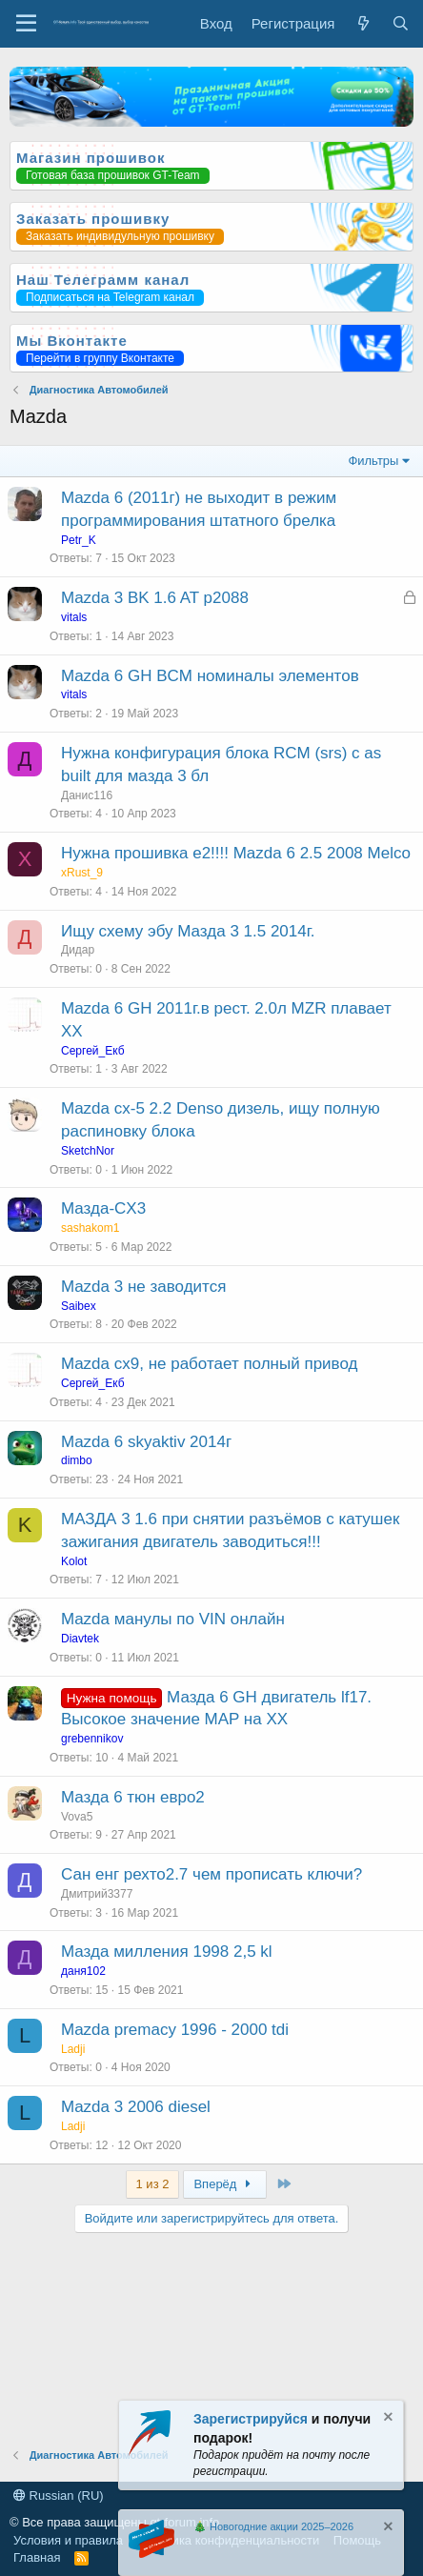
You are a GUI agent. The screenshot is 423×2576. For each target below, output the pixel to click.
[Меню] (26, 24)
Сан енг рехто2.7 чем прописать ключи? (211, 1874)
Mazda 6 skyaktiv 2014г (146, 1442)
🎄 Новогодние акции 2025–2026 (273, 2526)
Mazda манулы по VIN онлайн (173, 1619)
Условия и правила (68, 2540)
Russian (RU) (58, 2495)
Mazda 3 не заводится (143, 1287)
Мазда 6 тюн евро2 (133, 1797)
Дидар (77, 949)
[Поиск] (400, 23)
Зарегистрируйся (250, 2418)
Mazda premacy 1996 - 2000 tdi (175, 2030)
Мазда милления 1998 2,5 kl (166, 1951)
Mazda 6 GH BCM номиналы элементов (210, 676)
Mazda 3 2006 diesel (136, 2107)
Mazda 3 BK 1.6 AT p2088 (155, 598)
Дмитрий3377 (96, 1894)
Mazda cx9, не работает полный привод (209, 1364)
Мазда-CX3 (103, 1208)
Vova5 (76, 1816)
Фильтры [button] (373, 460)
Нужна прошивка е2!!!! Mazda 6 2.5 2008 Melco (236, 853)
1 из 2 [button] (153, 2184)
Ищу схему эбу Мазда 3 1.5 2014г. (188, 931)
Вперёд (224, 2184)
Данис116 (86, 795)
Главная (36, 2557)
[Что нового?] (362, 23)
